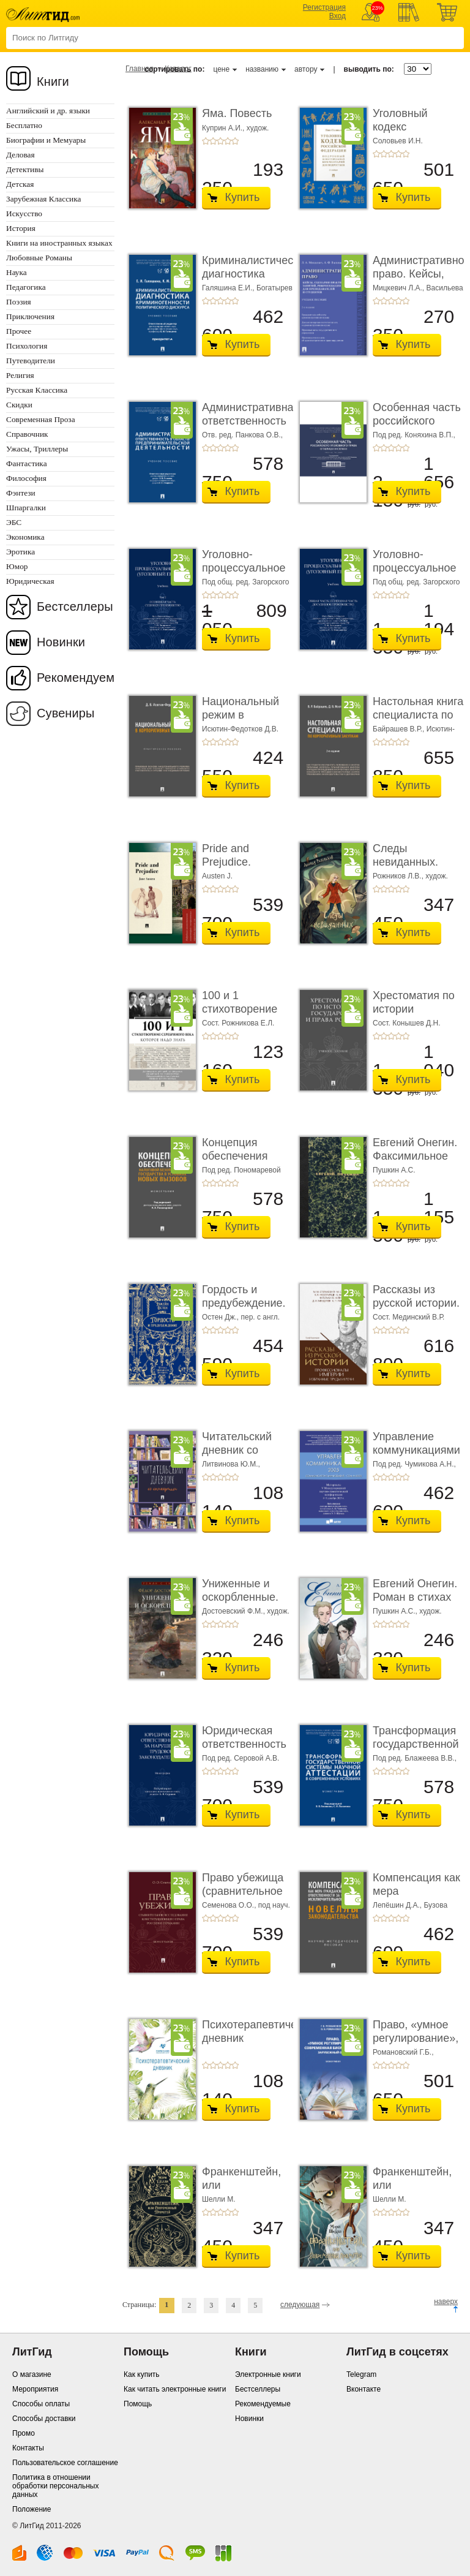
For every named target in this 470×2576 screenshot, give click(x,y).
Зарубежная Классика (43, 198)
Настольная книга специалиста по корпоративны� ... (418, 721)
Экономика (25, 537)
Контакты (28, 2448)
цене (221, 69)
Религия (20, 375)
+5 (235, 141)
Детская (20, 184)
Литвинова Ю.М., (231, 1464)
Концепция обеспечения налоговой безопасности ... (243, 1162)
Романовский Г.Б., (403, 2052)
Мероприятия (35, 2389)
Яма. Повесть (237, 113)
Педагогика (26, 287)
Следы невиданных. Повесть (405, 861)
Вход (337, 16)
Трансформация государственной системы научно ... (416, 1750)
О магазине (31, 2374)
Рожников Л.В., (399, 876)
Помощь (138, 2404)
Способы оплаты (41, 2404)
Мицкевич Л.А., (400, 288)
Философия (26, 478)
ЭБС (13, 522)
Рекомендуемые (263, 2404)
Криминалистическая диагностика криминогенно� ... (256, 280)
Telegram (361, 2374)
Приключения (30, 316)
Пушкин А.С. (394, 1170)
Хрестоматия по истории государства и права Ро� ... (414, 1015)
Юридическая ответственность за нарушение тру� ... (244, 1750)
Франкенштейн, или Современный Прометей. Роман (417, 2192)
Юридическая (30, 581)
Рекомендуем (75, 677)
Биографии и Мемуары (46, 140)
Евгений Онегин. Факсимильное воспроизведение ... (417, 1162)
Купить (242, 197)
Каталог (178, 68)
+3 (220, 141)
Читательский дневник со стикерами (237, 1449)
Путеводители (30, 360)
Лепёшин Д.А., (398, 1905)
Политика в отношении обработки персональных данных (55, 2486)
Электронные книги (268, 2374)
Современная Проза (40, 419)
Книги (53, 81)
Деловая (20, 154)
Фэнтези (20, 492)
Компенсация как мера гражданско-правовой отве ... (416, 1898)
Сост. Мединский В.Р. (408, 1317)
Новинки (61, 642)
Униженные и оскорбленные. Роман (240, 1596)
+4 (227, 141)
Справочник (27, 434)
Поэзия (18, 301)
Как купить (142, 2374)
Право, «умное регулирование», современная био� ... (415, 2045)
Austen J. (217, 876)
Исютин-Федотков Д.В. (240, 729)
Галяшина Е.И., (229, 288)
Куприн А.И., (224, 128)
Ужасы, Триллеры (37, 448)
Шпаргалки (26, 507)
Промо (23, 2433)
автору (305, 69)
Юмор (17, 566)
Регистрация (324, 7)
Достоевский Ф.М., (234, 1611)
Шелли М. (219, 2199)
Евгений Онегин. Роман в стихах (415, 1590)
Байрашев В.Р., (400, 729)
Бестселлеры (75, 606)
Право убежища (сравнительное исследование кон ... (242, 1898)
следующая (299, 2304)
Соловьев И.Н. (398, 141)
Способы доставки (44, 2418)
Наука (16, 272)
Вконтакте (363, 2389)
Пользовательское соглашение (65, 2462)
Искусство (24, 213)
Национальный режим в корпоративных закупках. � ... (241, 721)
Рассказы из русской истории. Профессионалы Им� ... (416, 1309)
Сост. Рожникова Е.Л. (238, 1023)
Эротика (20, 551)
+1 (205, 141)
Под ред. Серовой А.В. (240, 1758)
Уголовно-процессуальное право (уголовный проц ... (247, 574)
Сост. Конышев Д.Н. (407, 1023)
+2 (213, 141)
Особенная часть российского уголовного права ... (417, 427)
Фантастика (26, 463)
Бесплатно (24, 125)
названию (261, 69)
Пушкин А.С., (396, 1611)
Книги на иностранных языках (59, 242)
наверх (446, 2301)
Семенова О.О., (230, 1905)
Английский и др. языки (48, 110)
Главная (139, 68)
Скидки (19, 404)
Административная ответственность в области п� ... (250, 420)
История (20, 228)
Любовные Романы (39, 257)
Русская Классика (36, 390)
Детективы (24, 169)
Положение (31, 2509)
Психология (26, 345)
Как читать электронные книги (175, 2389)
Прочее (18, 331)
